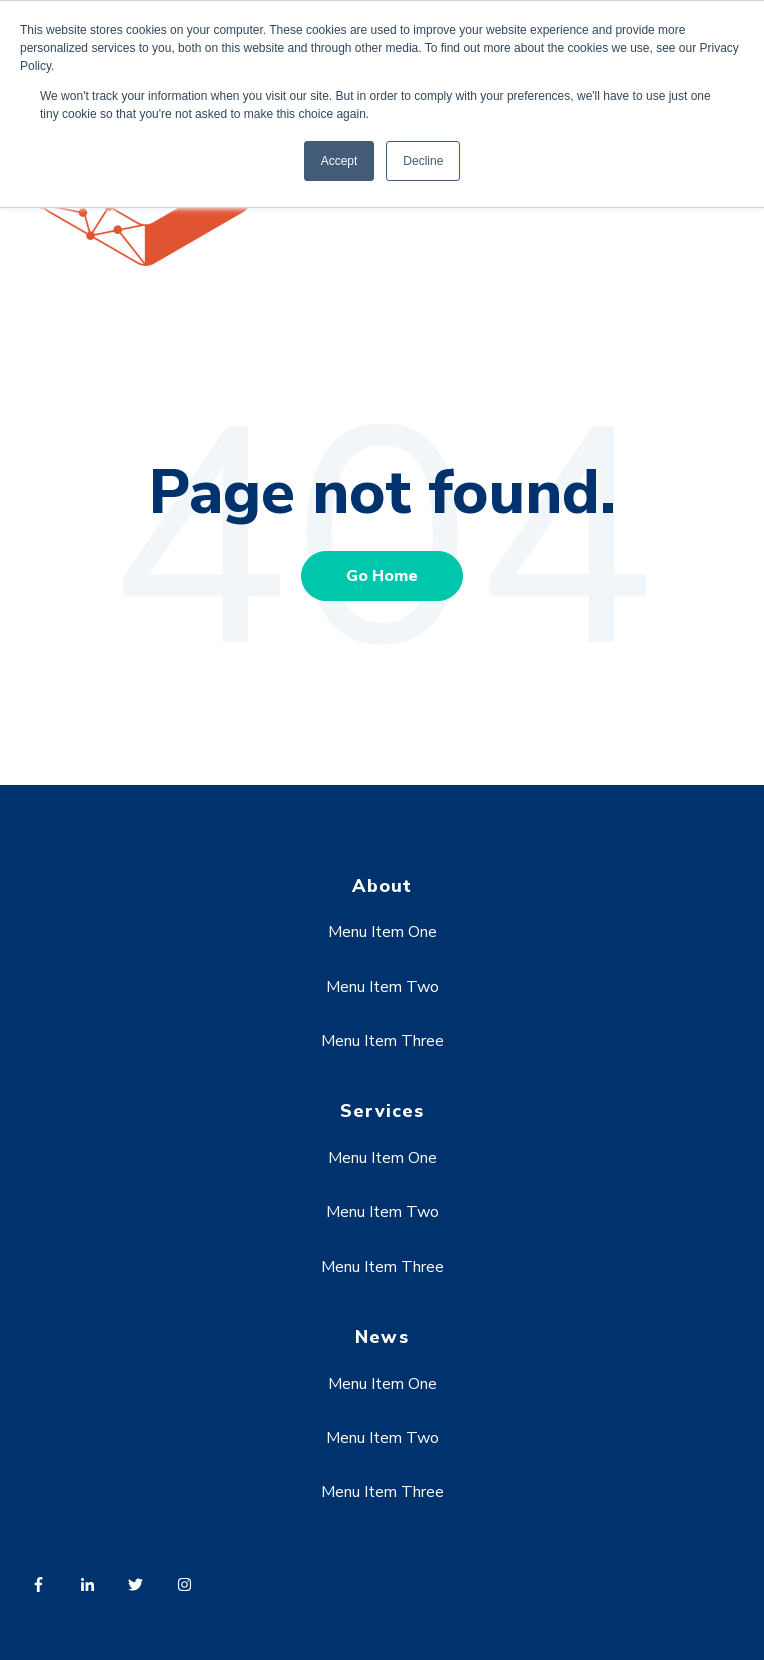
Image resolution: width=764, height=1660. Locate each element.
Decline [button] (423, 161)
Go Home (382, 576)
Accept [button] (339, 161)
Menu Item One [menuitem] (382, 932)
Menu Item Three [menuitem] (382, 1041)
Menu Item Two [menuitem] (382, 987)
